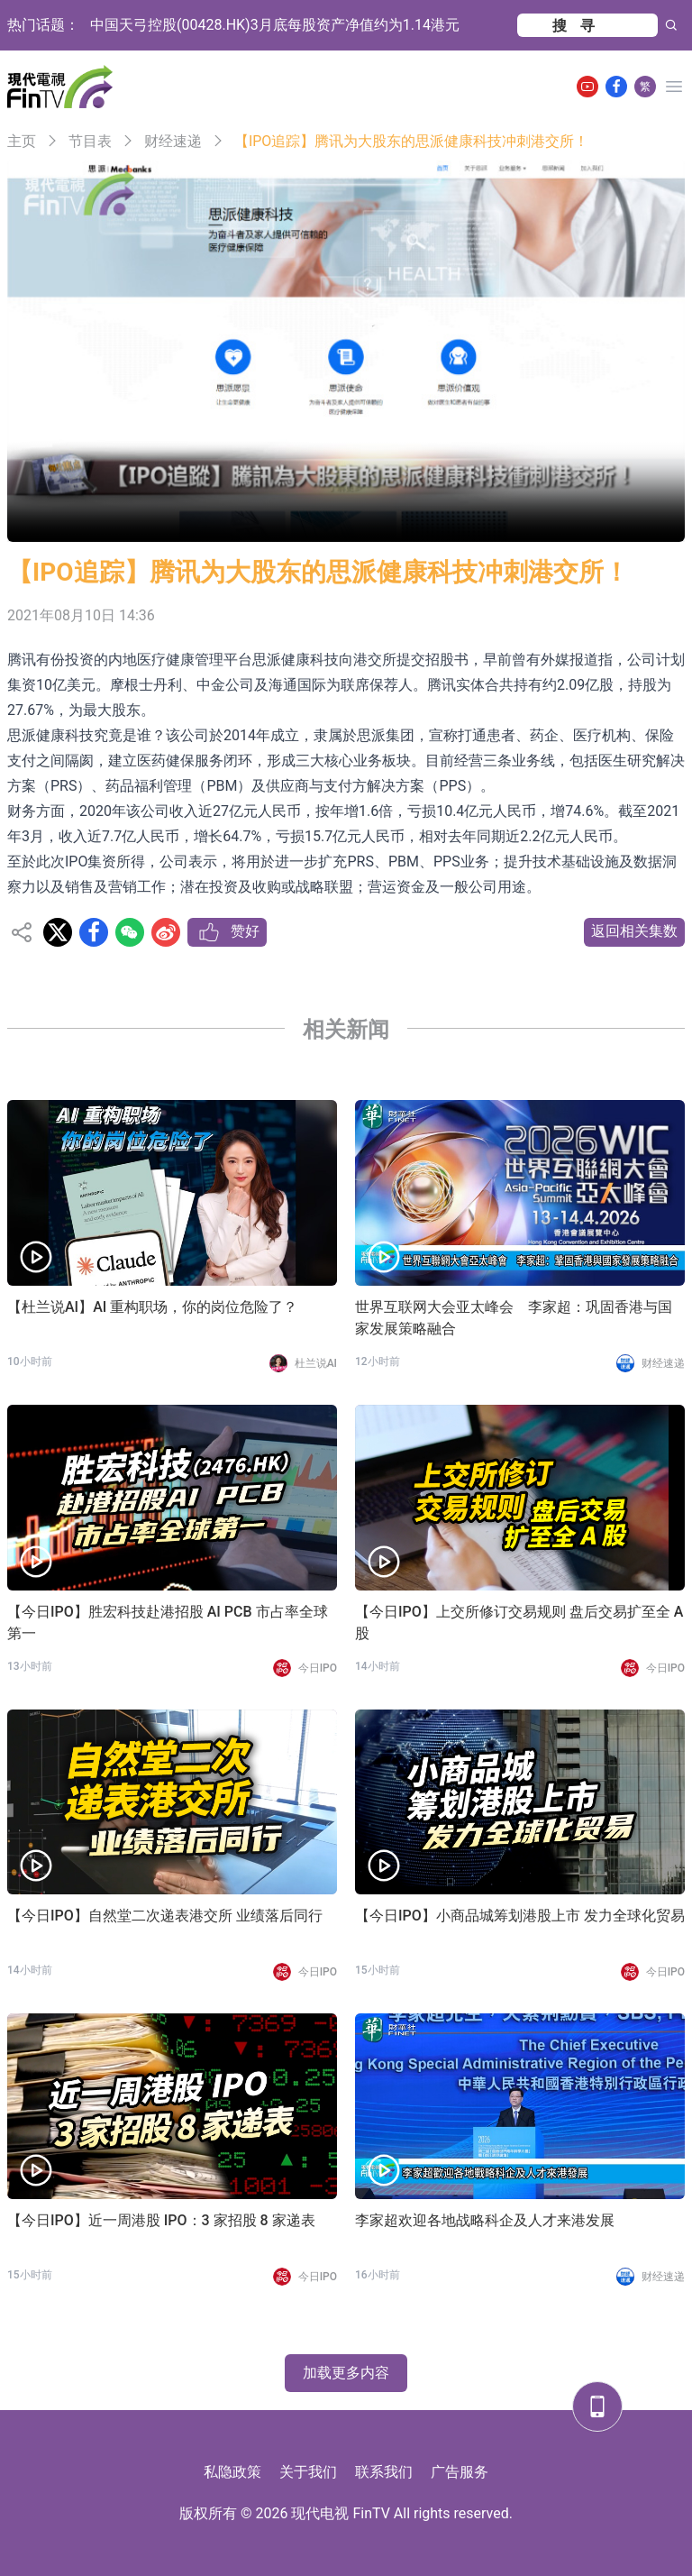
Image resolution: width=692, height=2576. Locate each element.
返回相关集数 (634, 931)
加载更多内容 (346, 2372)
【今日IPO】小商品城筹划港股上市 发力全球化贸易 (520, 1915)
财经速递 (173, 141)
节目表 (90, 141)
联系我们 (384, 2471)
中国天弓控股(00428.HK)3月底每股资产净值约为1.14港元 (275, 24)
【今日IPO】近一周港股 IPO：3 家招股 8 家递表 (161, 2220)
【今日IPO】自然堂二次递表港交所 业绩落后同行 (165, 1915)
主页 (21, 141)
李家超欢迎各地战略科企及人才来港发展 (485, 2220)
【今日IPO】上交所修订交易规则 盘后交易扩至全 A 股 (519, 1622)
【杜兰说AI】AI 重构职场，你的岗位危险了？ (152, 1307)
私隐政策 (232, 2471)
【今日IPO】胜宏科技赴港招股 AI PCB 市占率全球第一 (167, 1622)
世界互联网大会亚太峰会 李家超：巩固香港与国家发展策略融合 (513, 1317)
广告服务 (459, 2471)
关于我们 (308, 2471)
